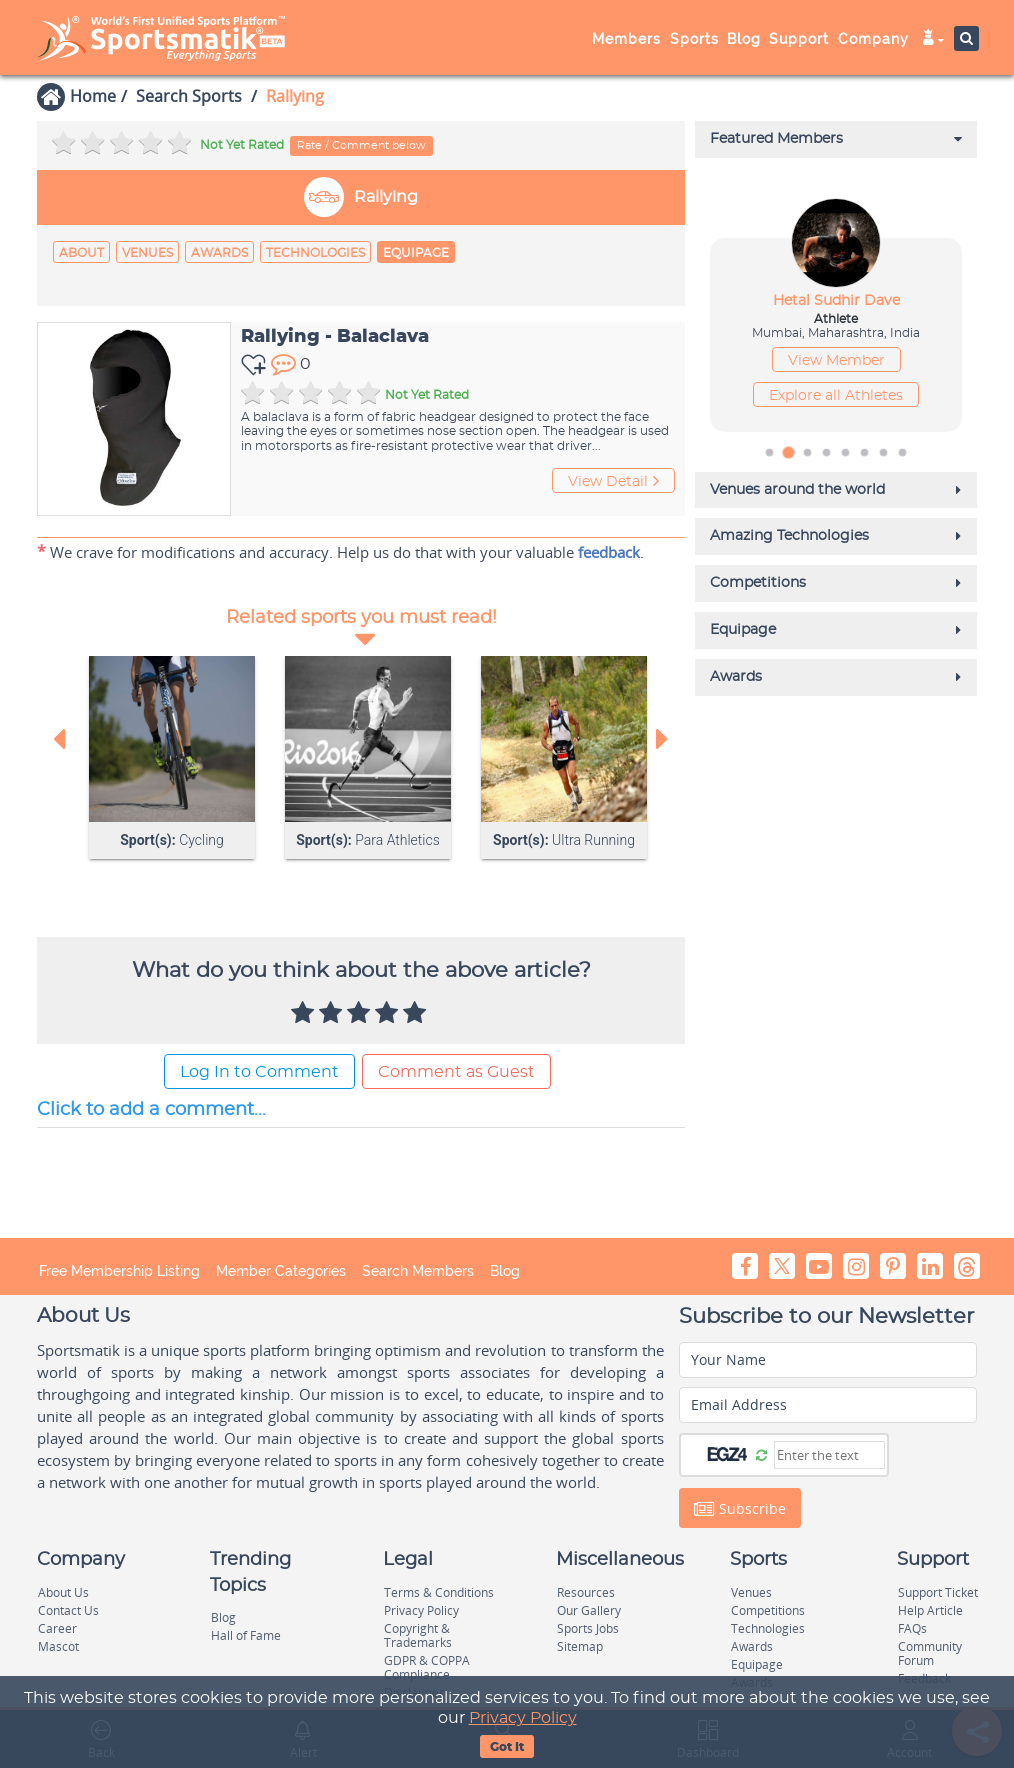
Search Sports (189, 96)
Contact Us (68, 1610)
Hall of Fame (246, 1635)
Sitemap (580, 1646)
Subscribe (740, 1510)
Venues (147, 253)
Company (873, 39)
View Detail (613, 482)
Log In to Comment (259, 1073)
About (81, 253)
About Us (63, 1592)
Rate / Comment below (361, 145)
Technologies (315, 253)
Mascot (58, 1646)
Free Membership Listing (119, 1272)
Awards (219, 253)
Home (93, 96)
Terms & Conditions (439, 1592)
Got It (507, 1747)
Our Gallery (589, 1610)
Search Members (418, 1272)
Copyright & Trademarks (418, 1635)
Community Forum (930, 1653)
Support (799, 39)
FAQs (912, 1628)
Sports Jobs (588, 1628)
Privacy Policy (523, 1718)
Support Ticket (938, 1592)
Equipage (416, 253)
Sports (694, 39)
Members (626, 39)
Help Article (930, 1610)
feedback (609, 552)
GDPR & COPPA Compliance (427, 1667)
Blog (744, 39)
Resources (586, 1592)
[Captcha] (829, 1456)
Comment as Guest (456, 1073)
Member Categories (281, 1272)
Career (57, 1628)
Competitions (768, 1610)
